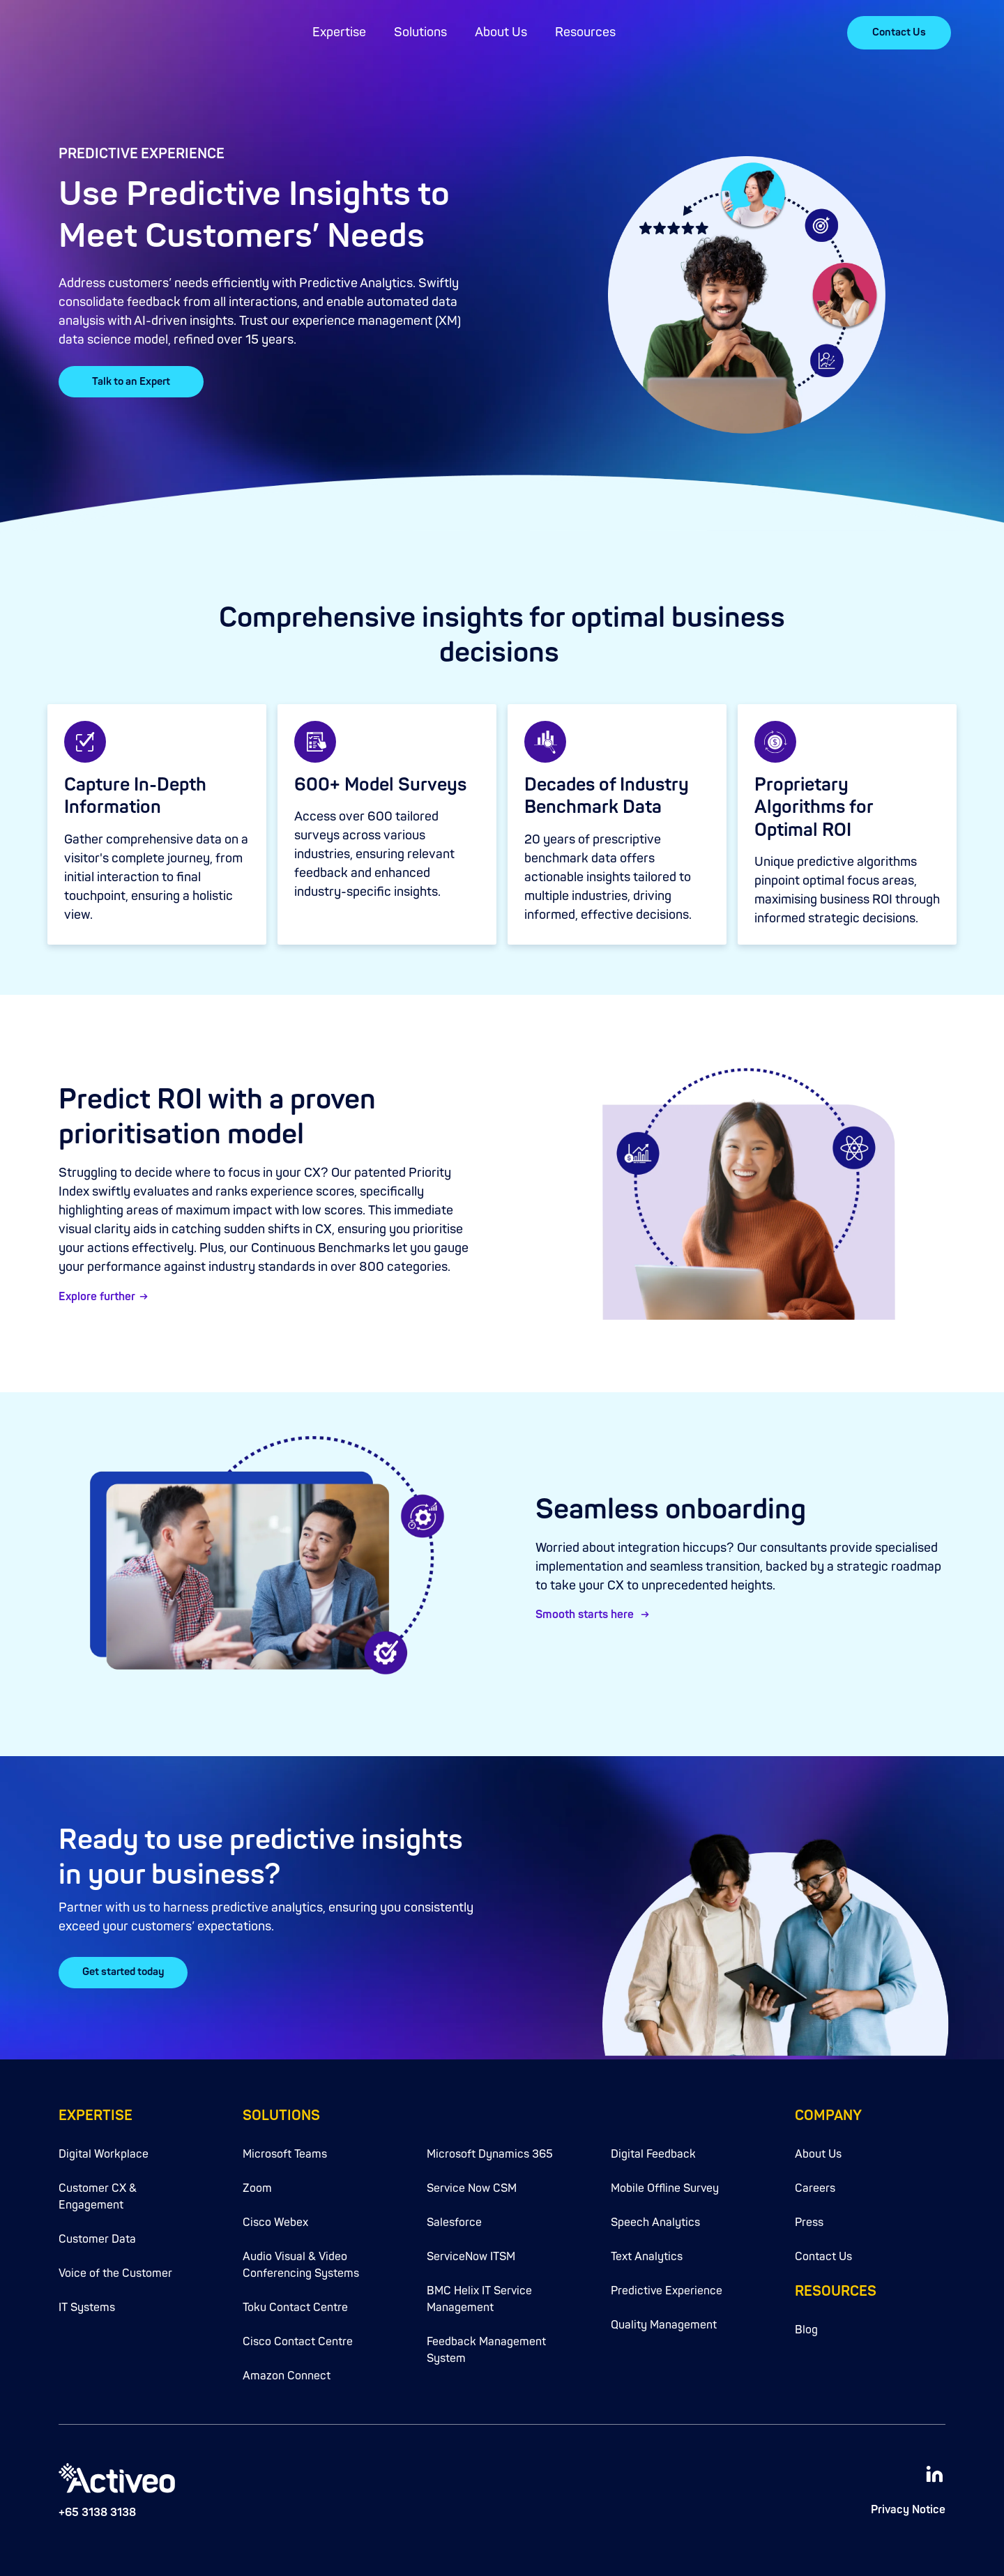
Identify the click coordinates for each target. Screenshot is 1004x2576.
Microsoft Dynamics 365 (490, 2148)
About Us (501, 32)
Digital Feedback (653, 2148)
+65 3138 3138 (97, 2506)
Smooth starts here (586, 1615)
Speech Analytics (655, 2216)
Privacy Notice (908, 2503)
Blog (806, 2324)
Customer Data (97, 2233)
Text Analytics (647, 2250)
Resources (585, 32)
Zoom (257, 2182)
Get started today (125, 1969)
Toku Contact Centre (295, 2301)
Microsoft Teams (285, 2148)
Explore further (97, 1297)
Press (809, 2216)
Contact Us (899, 32)
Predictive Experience (666, 2285)
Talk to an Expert (131, 382)
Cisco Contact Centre (298, 2335)
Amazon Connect (286, 2370)
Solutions (420, 32)
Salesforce (454, 2216)
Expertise (339, 32)
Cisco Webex (275, 2216)
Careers (815, 2182)
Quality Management (664, 2319)
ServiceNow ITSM (471, 2250)
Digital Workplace (104, 2148)
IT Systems (87, 2301)
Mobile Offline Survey (665, 2182)
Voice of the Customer (115, 2267)
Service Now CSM (472, 2182)
